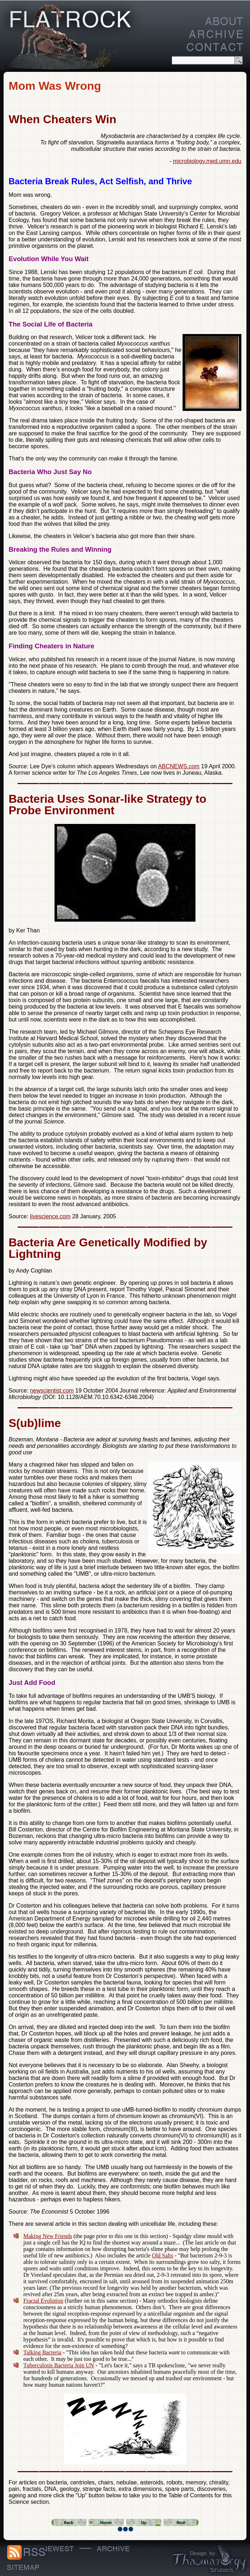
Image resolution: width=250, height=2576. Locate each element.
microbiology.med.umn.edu (207, 161)
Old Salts (162, 2255)
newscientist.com (52, 1390)
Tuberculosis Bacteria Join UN (58, 2365)
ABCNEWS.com (179, 766)
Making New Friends (47, 2236)
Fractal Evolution (43, 2301)
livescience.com (50, 1216)
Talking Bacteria (42, 2352)
